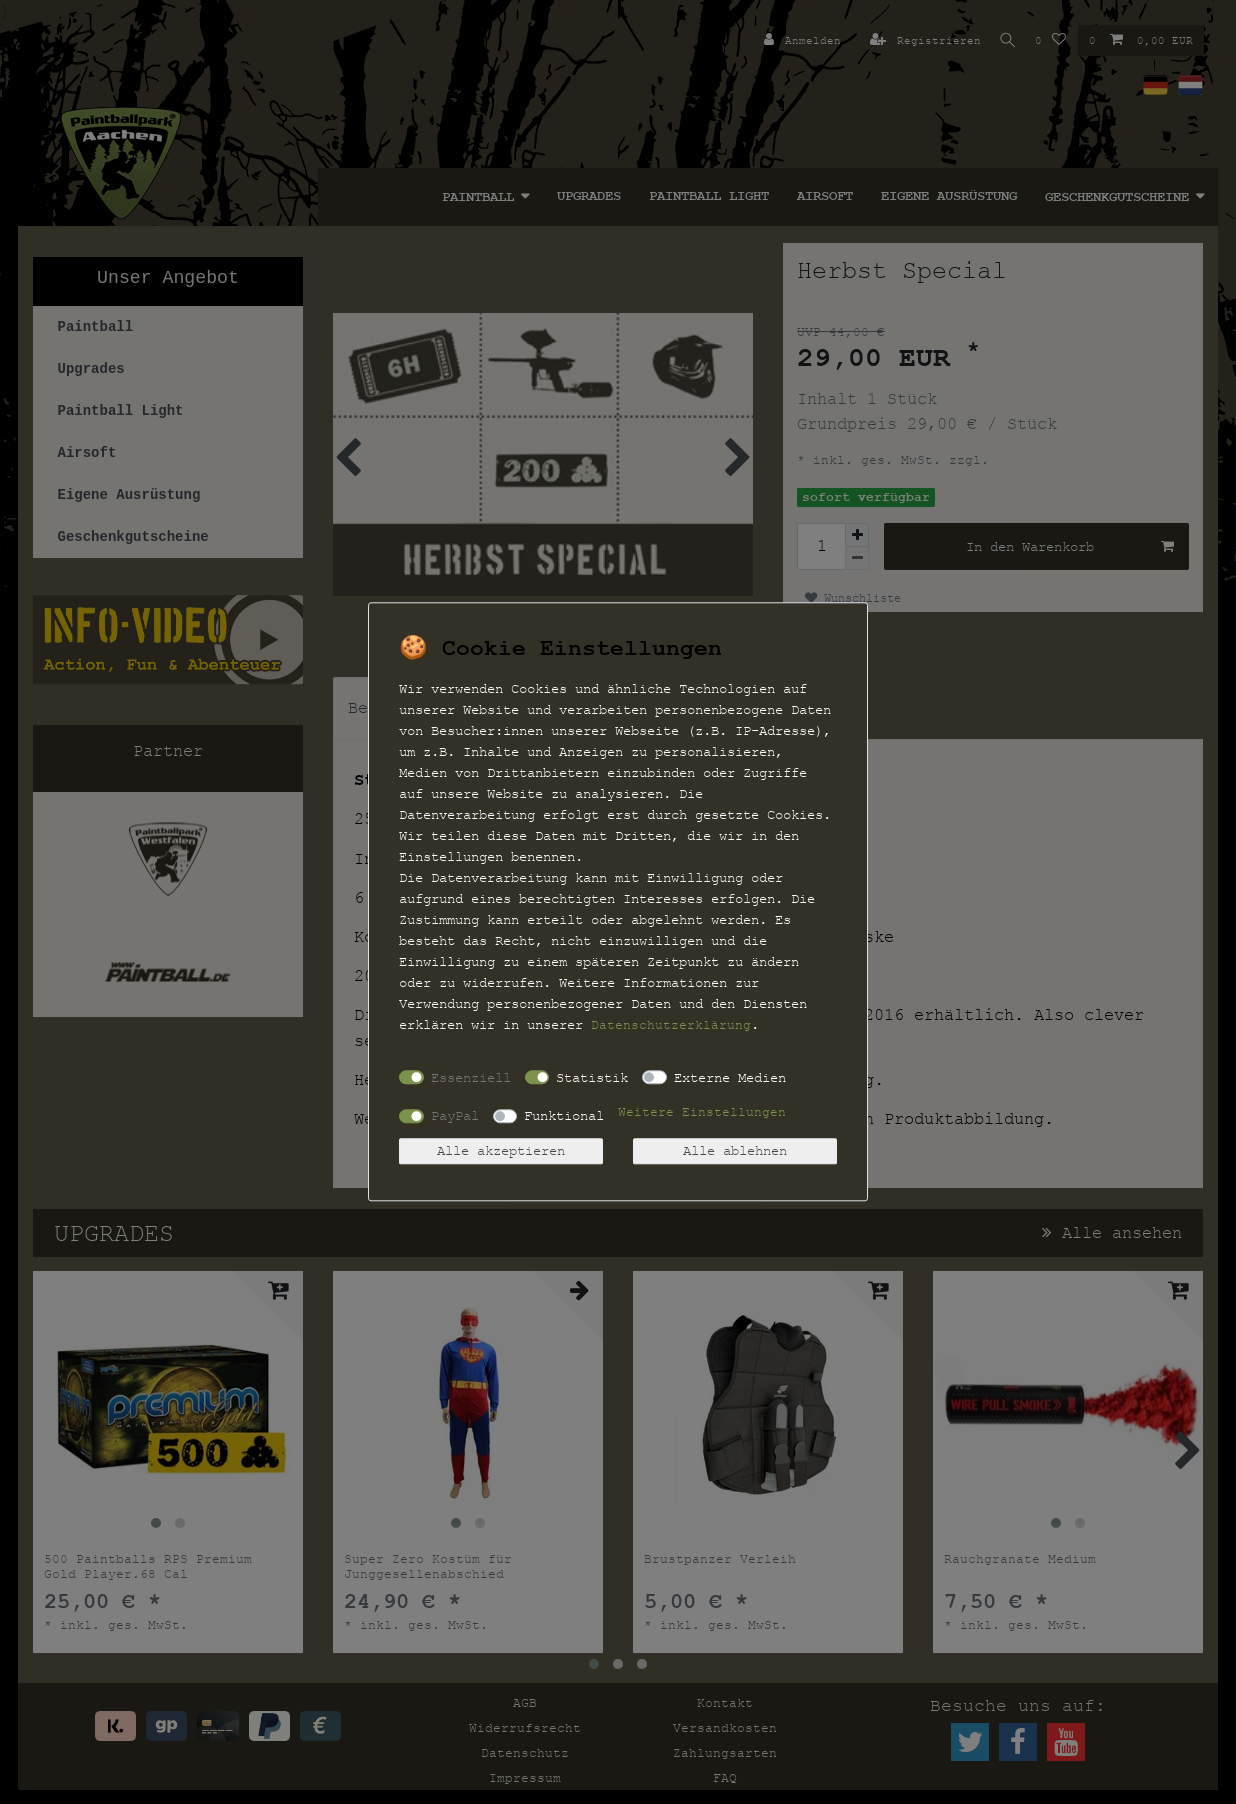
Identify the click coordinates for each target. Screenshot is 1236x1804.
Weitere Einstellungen (702, 1113)
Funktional (564, 1115)
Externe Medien (730, 1077)
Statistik (592, 1077)
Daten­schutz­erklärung (671, 1025)
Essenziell (471, 1077)
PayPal (455, 1115)
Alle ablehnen (735, 1151)
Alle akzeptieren (501, 1151)
